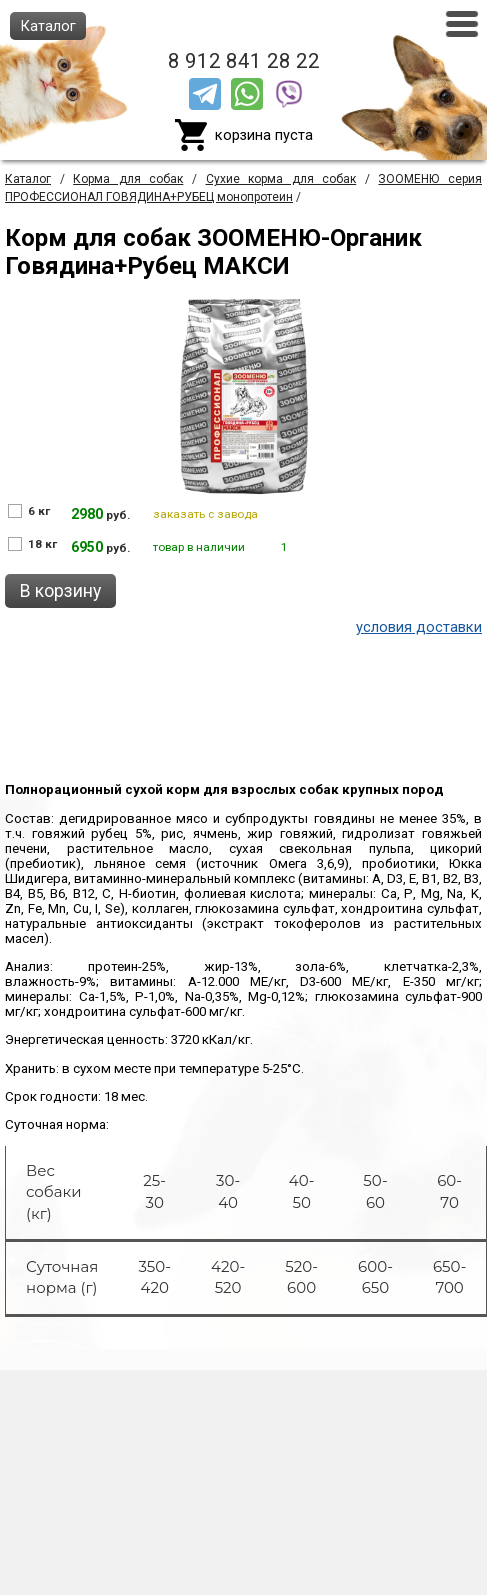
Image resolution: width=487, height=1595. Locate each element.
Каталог (28, 179)
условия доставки (419, 627)
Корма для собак (128, 179)
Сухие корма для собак (281, 179)
